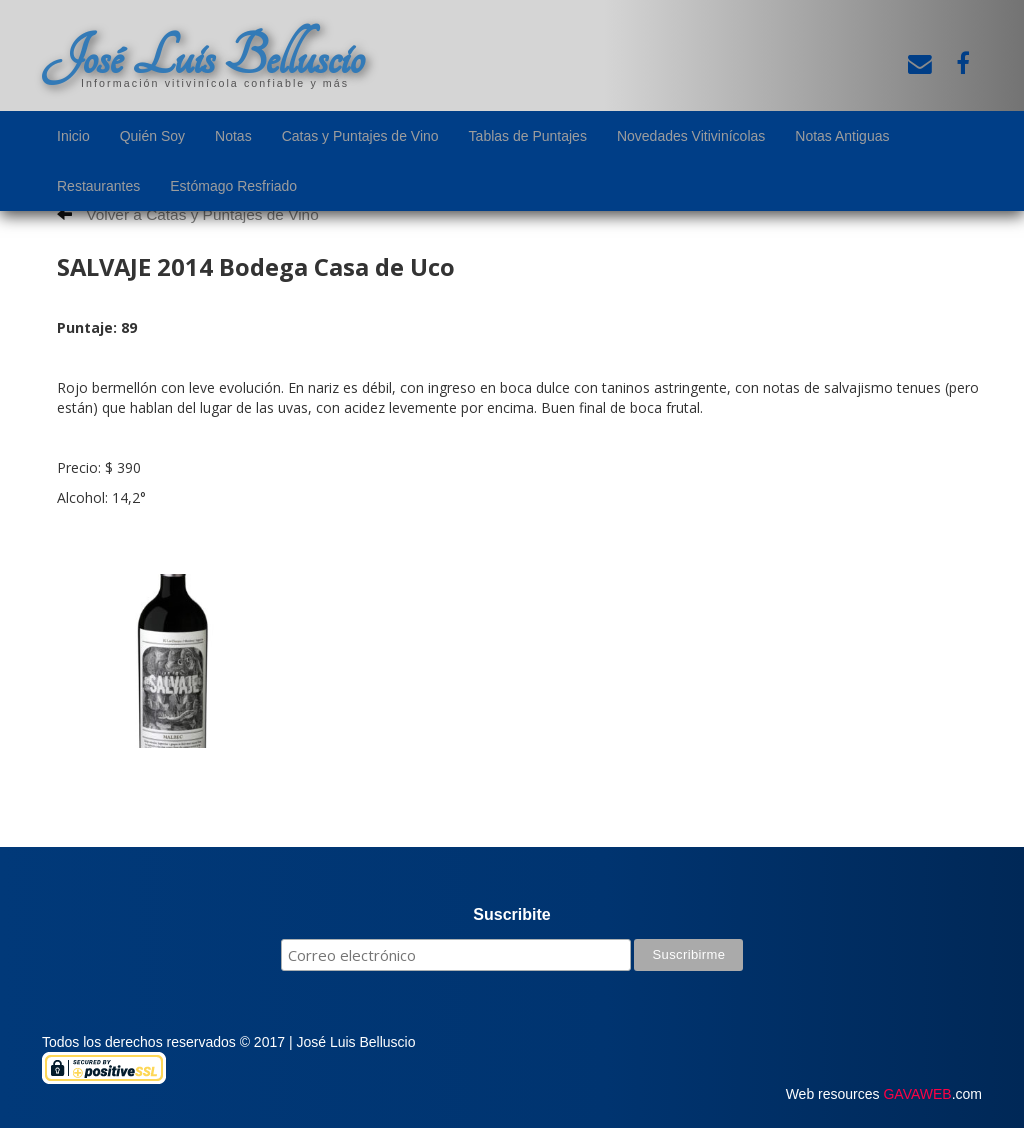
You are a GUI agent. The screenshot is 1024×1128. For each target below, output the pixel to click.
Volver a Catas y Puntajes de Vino (188, 214)
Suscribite (511, 914)
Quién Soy (152, 136)
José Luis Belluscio (203, 57)
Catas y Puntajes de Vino (360, 136)
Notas (233, 136)
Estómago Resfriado (233, 186)
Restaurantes (98, 186)
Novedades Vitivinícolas (691, 136)
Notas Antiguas (842, 136)
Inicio (73, 136)
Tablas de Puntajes (528, 136)
